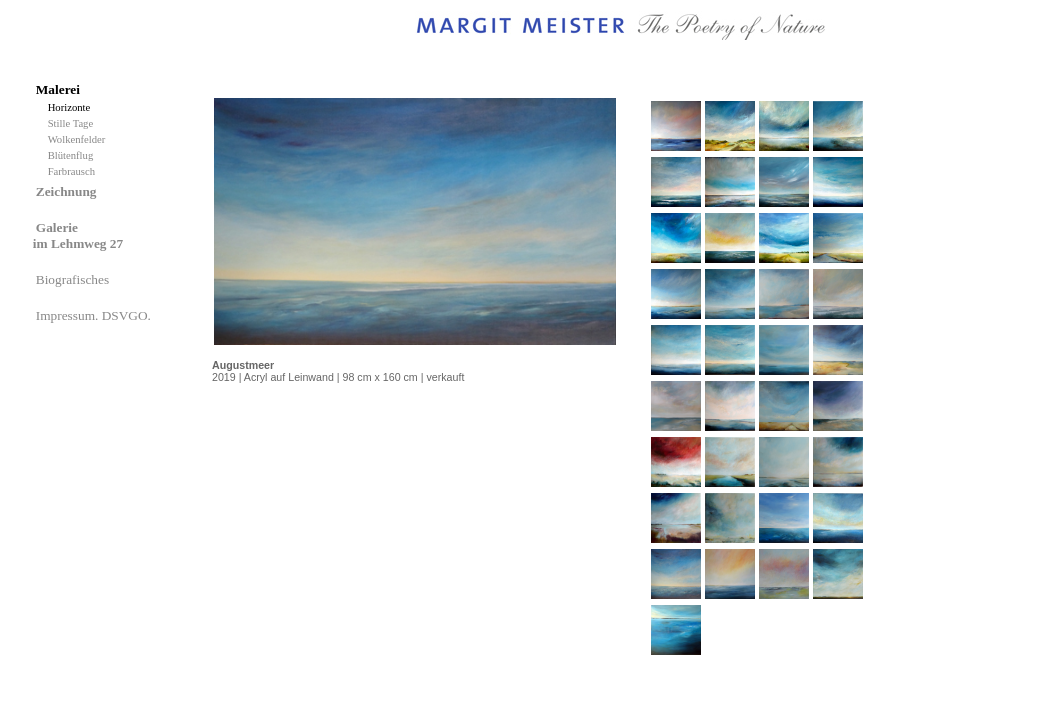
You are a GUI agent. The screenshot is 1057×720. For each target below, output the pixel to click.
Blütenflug (73, 155)
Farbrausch (73, 171)
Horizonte (72, 107)
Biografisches (74, 279)
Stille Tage (73, 123)
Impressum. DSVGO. (95, 315)
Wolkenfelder (79, 139)
